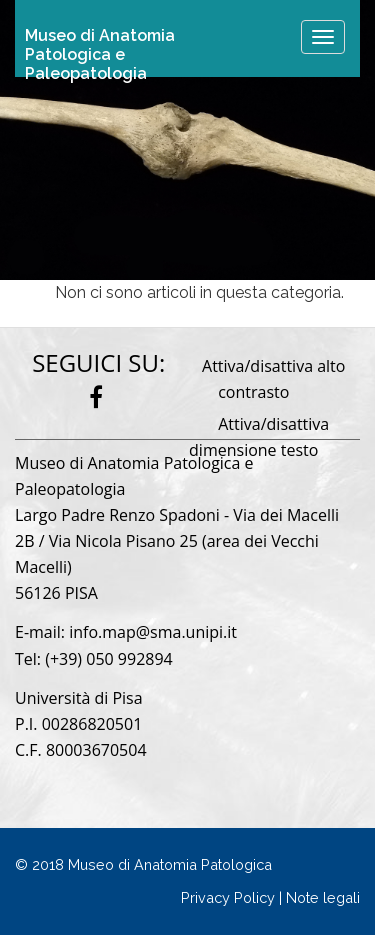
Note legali (323, 897)
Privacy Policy (228, 897)
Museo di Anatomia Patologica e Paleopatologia (100, 47)
